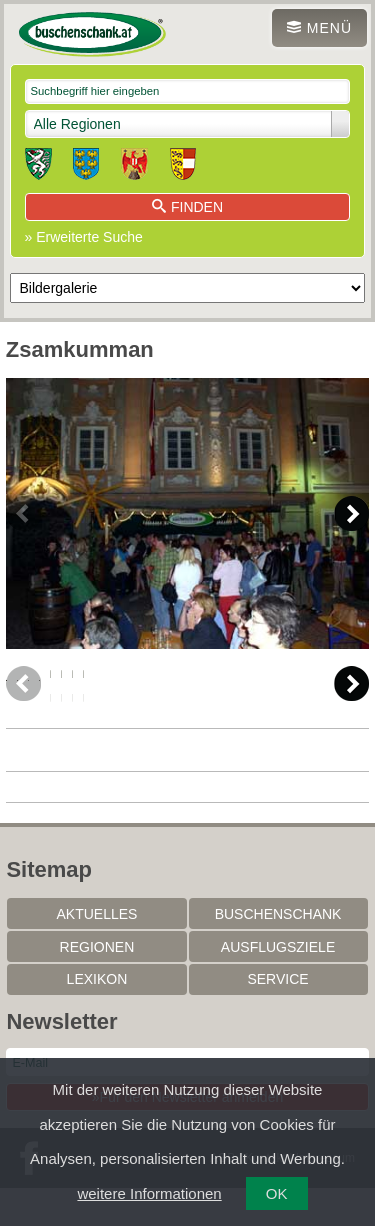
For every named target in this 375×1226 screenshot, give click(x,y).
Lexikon (97, 1017)
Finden (187, 207)
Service (277, 1017)
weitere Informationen (149, 1193)
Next (351, 513)
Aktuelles (96, 952)
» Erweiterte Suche (84, 237)
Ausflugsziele (278, 985)
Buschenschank (278, 952)
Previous (23, 513)
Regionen (97, 985)
